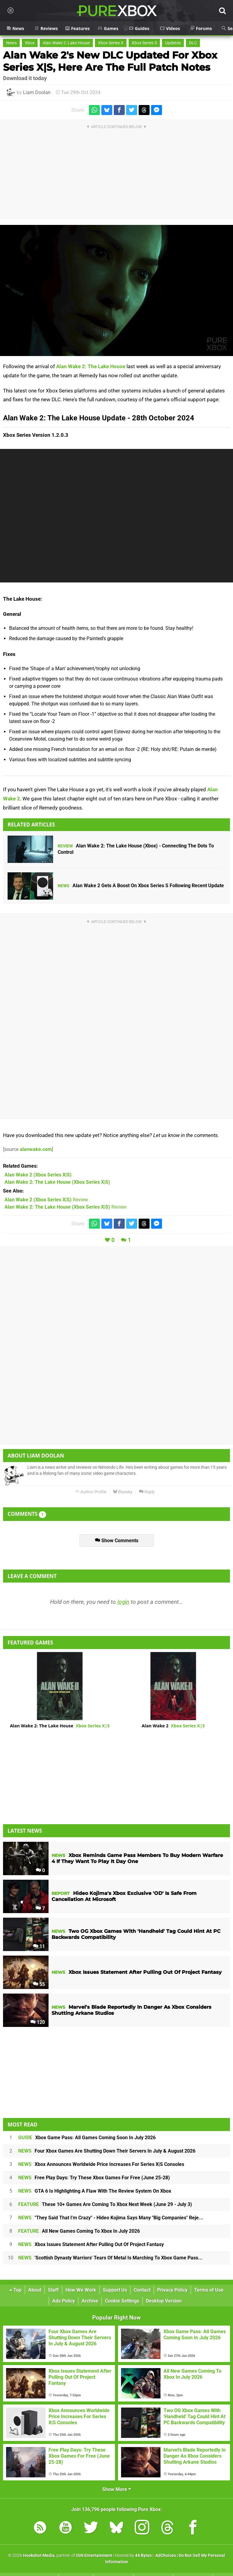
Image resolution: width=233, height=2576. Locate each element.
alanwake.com (36, 1149)
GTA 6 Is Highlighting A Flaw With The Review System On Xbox (94, 2191)
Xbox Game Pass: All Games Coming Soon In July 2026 (87, 2137)
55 (39, 1984)
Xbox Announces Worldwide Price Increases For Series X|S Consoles (101, 2164)
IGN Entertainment (94, 2555)
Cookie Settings (122, 2301)
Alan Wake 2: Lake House (66, 43)
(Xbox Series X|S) (38, 1175)
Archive (90, 2301)
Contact (142, 2290)
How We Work (81, 2290)
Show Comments (116, 1540)
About (34, 2290)
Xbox (30, 43)
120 (37, 2022)
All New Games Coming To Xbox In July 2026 (79, 2231)
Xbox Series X (110, 43)
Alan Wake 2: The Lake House (90, 366)
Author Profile (90, 1492)
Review (46, 1200)
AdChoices (165, 2555)
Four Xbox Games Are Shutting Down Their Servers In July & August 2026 (106, 2151)
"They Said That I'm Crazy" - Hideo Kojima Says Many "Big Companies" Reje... (110, 2218)
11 (39, 1946)
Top (15, 2290)
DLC (193, 43)
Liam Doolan (37, 92)
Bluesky (123, 1492)
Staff (53, 2290)
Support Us (115, 2290)
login (123, 1601)
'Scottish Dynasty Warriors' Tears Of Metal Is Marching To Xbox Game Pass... (110, 2258)
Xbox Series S (144, 43)
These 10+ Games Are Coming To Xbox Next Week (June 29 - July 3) (105, 2204)
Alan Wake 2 (173, 1726)
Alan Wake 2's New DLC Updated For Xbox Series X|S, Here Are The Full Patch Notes (110, 61)
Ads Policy (63, 2301)
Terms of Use (209, 2290)
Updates (173, 43)
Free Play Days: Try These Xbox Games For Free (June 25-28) (94, 2178)
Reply (147, 1492)
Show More (116, 2489)
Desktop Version (164, 2301)
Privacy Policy (172, 2290)
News (11, 43)
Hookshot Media (39, 2555)
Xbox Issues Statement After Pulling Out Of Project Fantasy (91, 2244)
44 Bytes (143, 2555)
